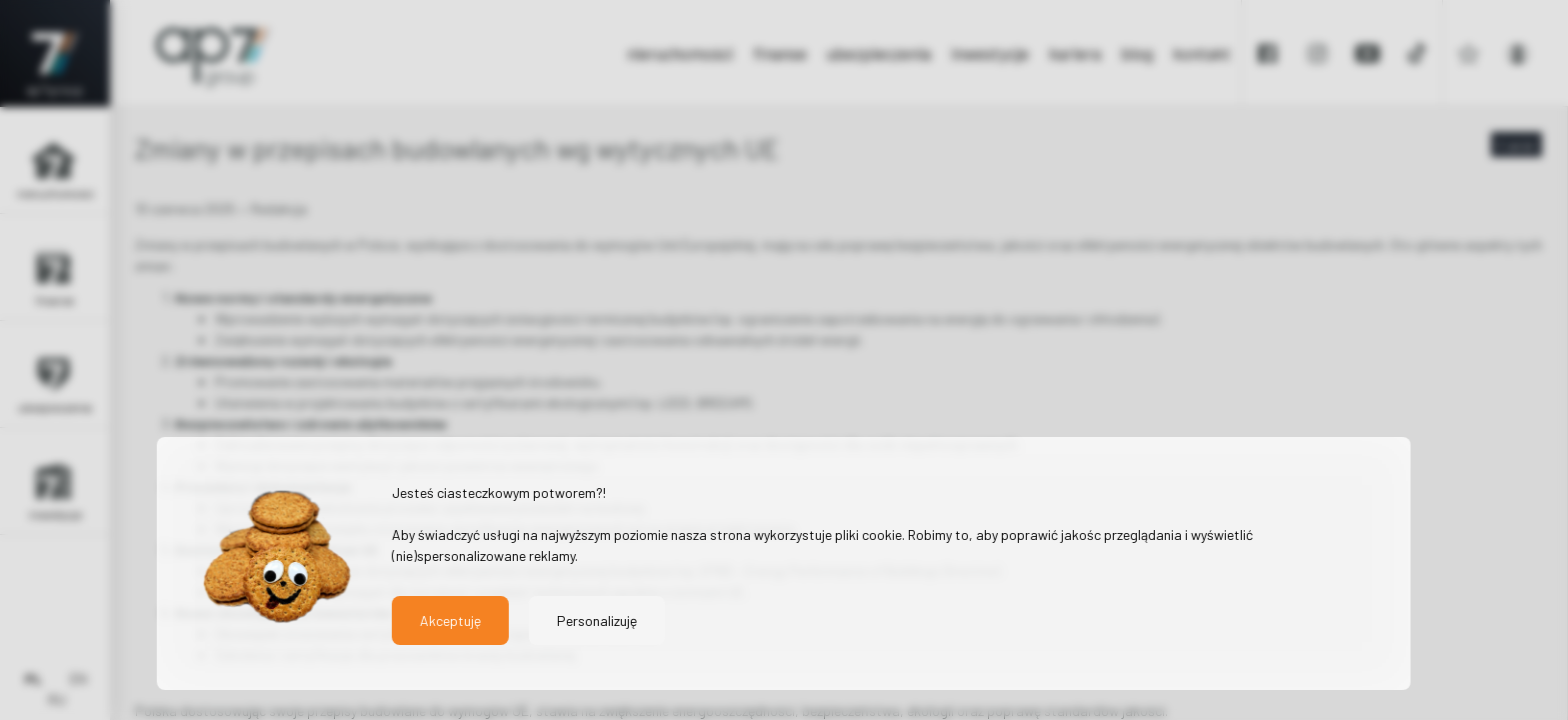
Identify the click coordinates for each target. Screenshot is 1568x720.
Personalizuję (597, 620)
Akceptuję (450, 620)
